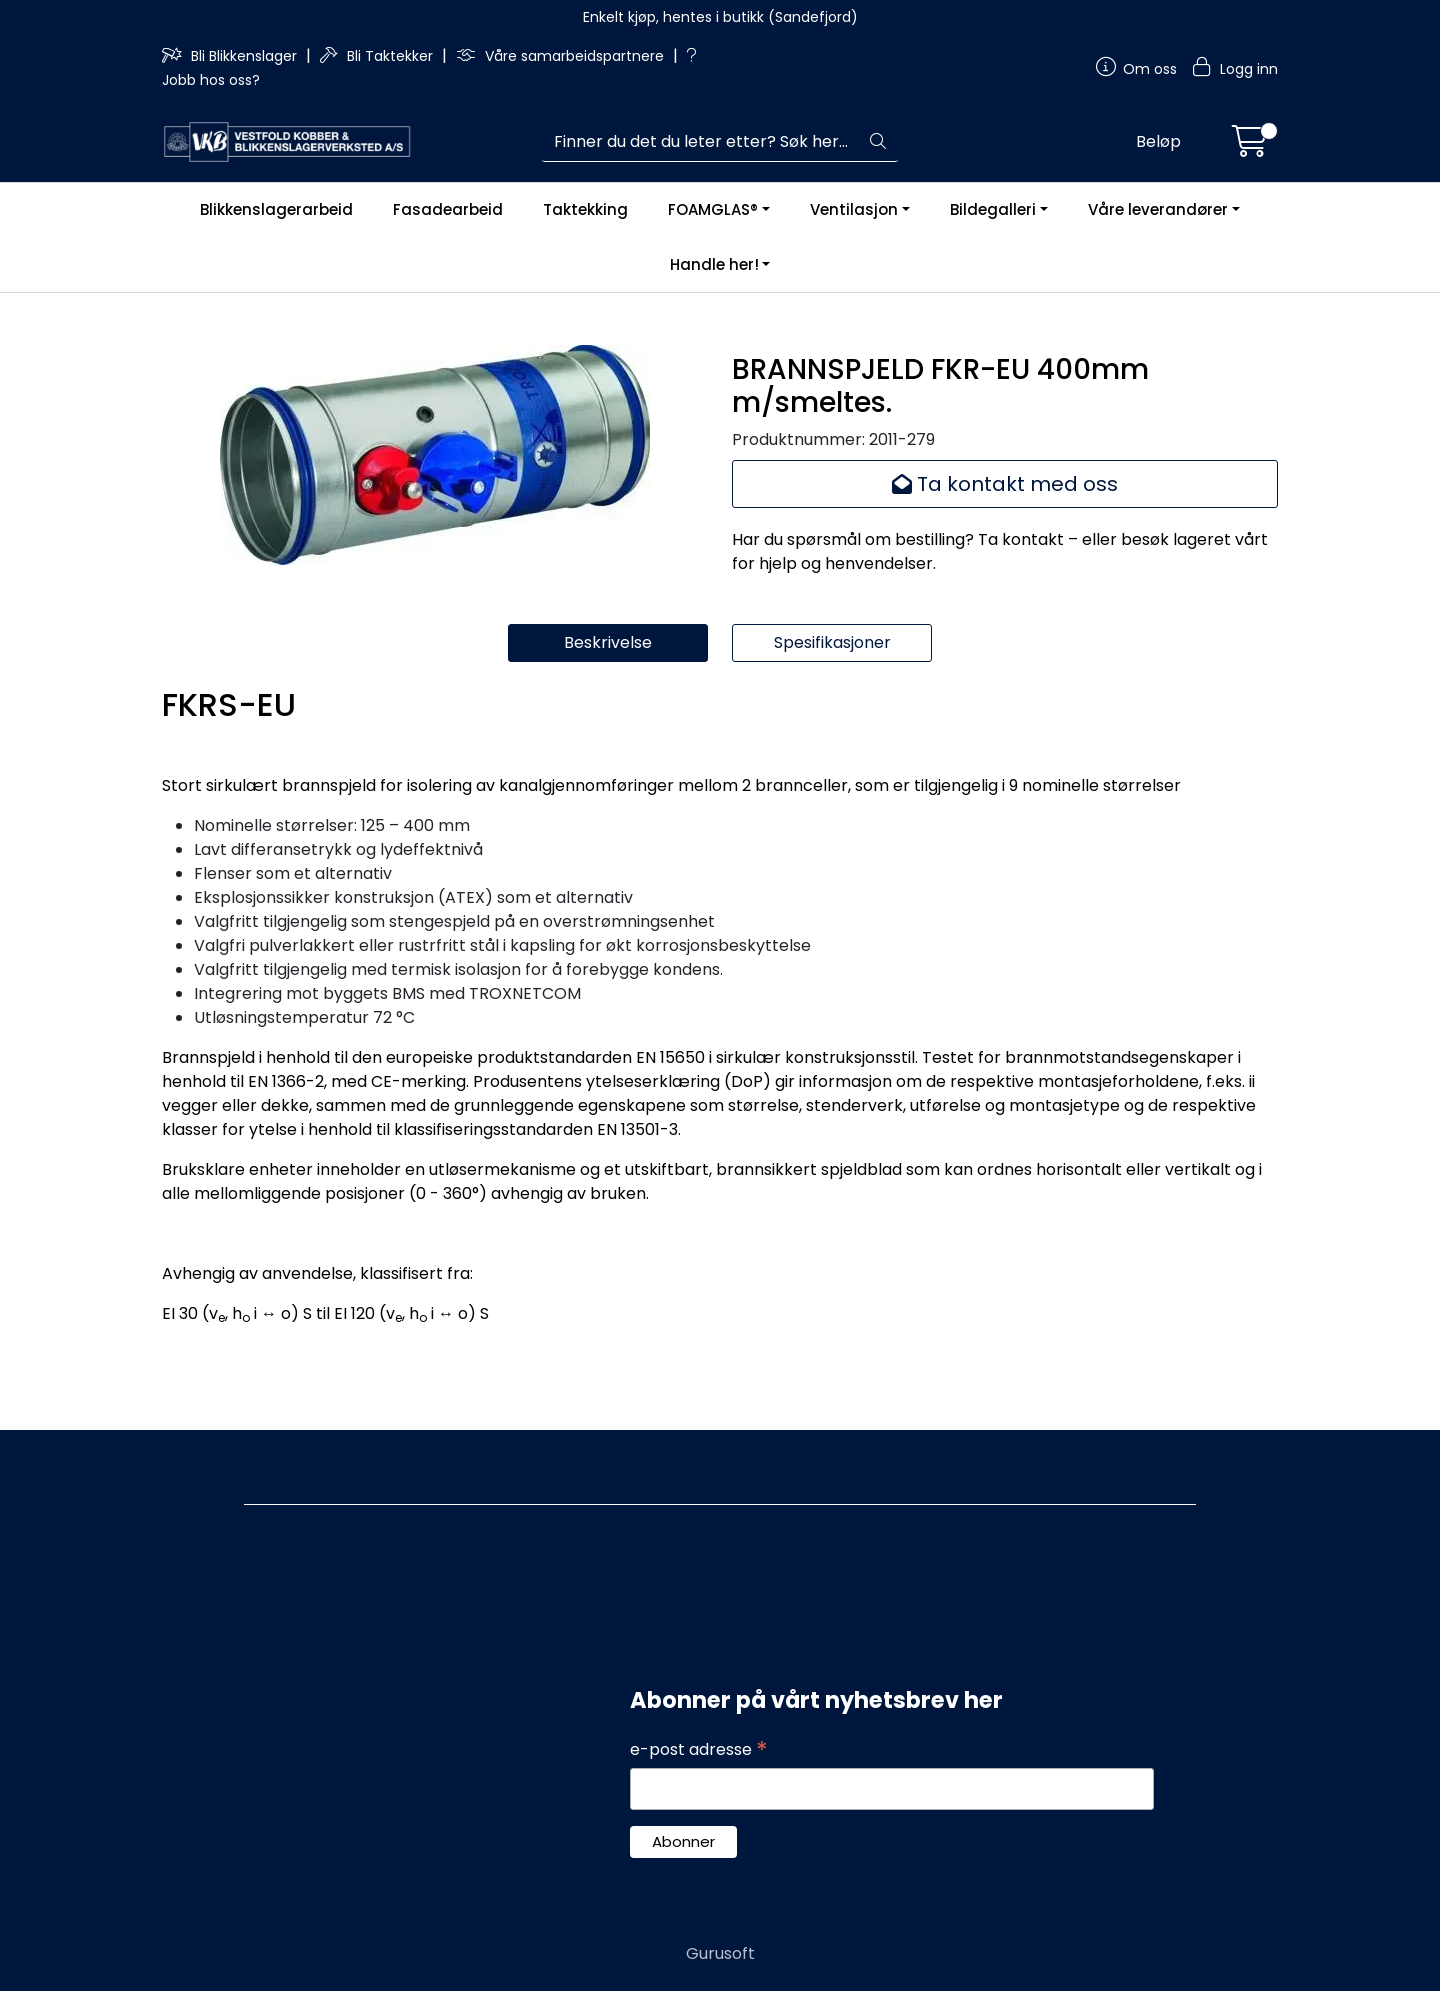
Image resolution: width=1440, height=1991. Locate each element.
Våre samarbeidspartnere (562, 56)
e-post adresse (699, 1750)
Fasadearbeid (448, 209)
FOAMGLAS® (713, 209)
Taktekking (585, 209)
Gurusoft (720, 1953)
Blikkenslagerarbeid (276, 209)
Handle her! (714, 264)
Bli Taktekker (378, 56)
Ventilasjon (854, 209)
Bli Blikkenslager (231, 56)
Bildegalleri (993, 209)
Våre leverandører (1158, 209)
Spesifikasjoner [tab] (832, 642)
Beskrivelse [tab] (608, 642)
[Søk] (700, 142)
